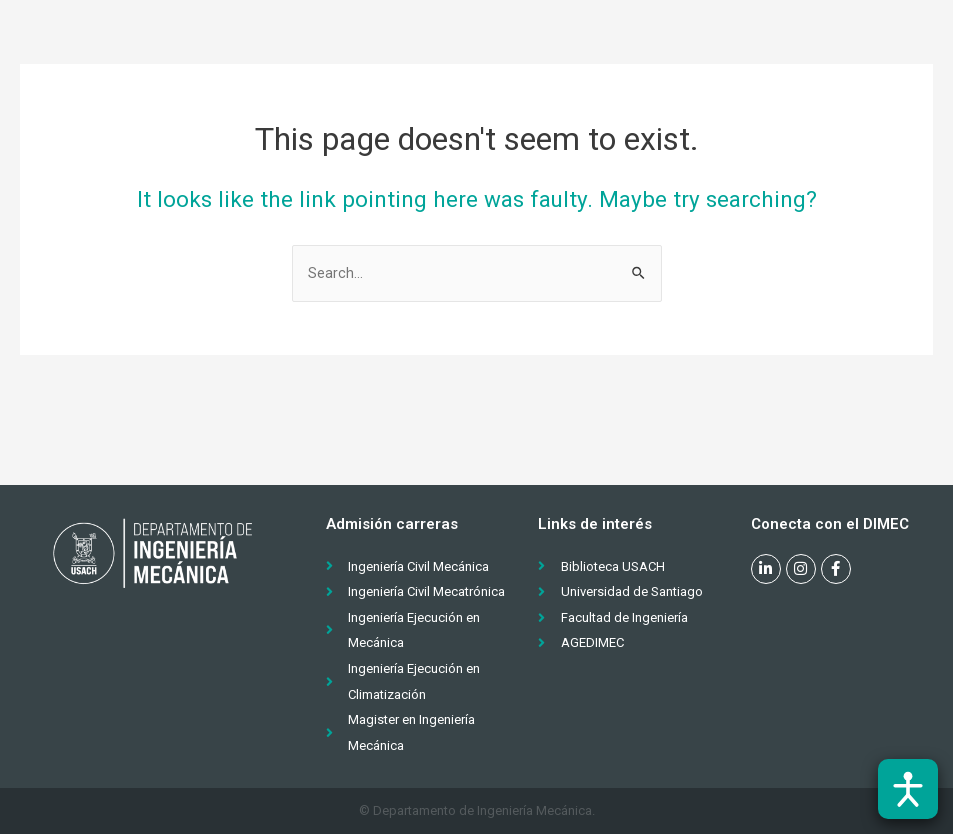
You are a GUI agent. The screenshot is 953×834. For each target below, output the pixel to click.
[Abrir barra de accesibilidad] (908, 789)
